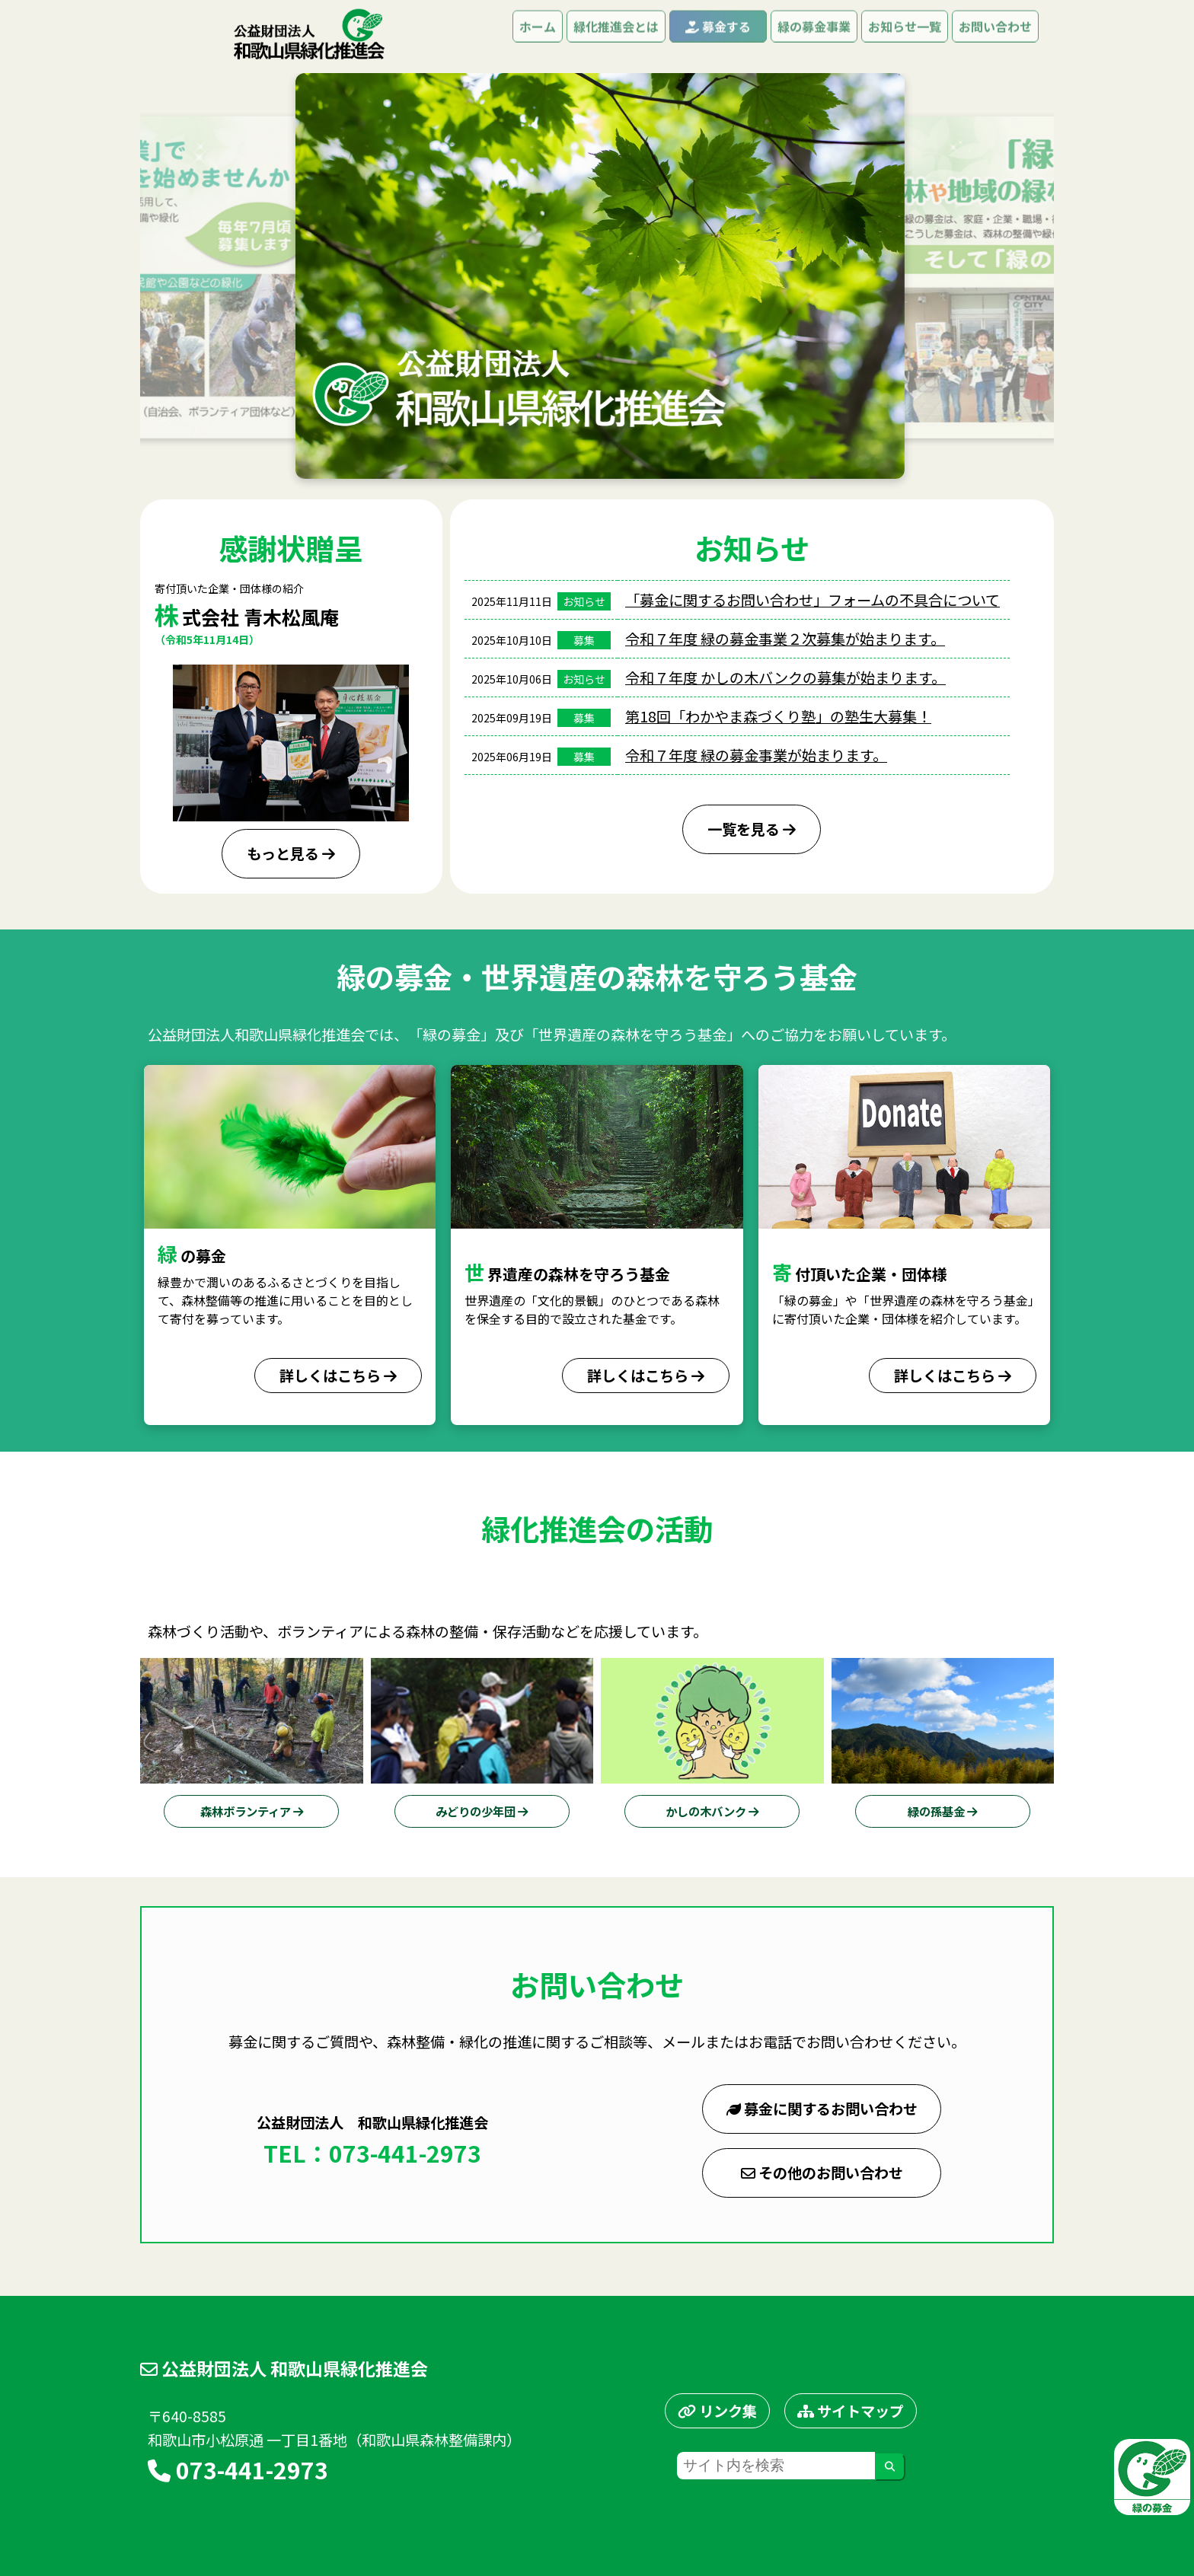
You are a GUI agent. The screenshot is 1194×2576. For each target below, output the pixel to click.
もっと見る (291, 853)
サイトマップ (850, 2410)
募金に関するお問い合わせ (822, 2108)
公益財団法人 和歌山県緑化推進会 (284, 2368)
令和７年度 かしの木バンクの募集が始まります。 (785, 677)
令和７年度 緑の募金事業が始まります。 (756, 755)
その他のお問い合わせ (822, 2172)
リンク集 (717, 2410)
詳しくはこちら (338, 1375)
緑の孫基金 (942, 1811)
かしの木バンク (712, 1811)
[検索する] (890, 2467)
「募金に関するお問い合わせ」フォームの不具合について (812, 600)
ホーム (537, 35)
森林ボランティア (251, 1811)
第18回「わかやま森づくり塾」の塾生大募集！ (778, 716)
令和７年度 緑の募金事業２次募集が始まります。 (785, 638)
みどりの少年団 (482, 1811)
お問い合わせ (995, 35)
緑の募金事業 (814, 35)
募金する (718, 35)
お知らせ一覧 (904, 35)
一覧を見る (751, 829)
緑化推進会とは (616, 35)
